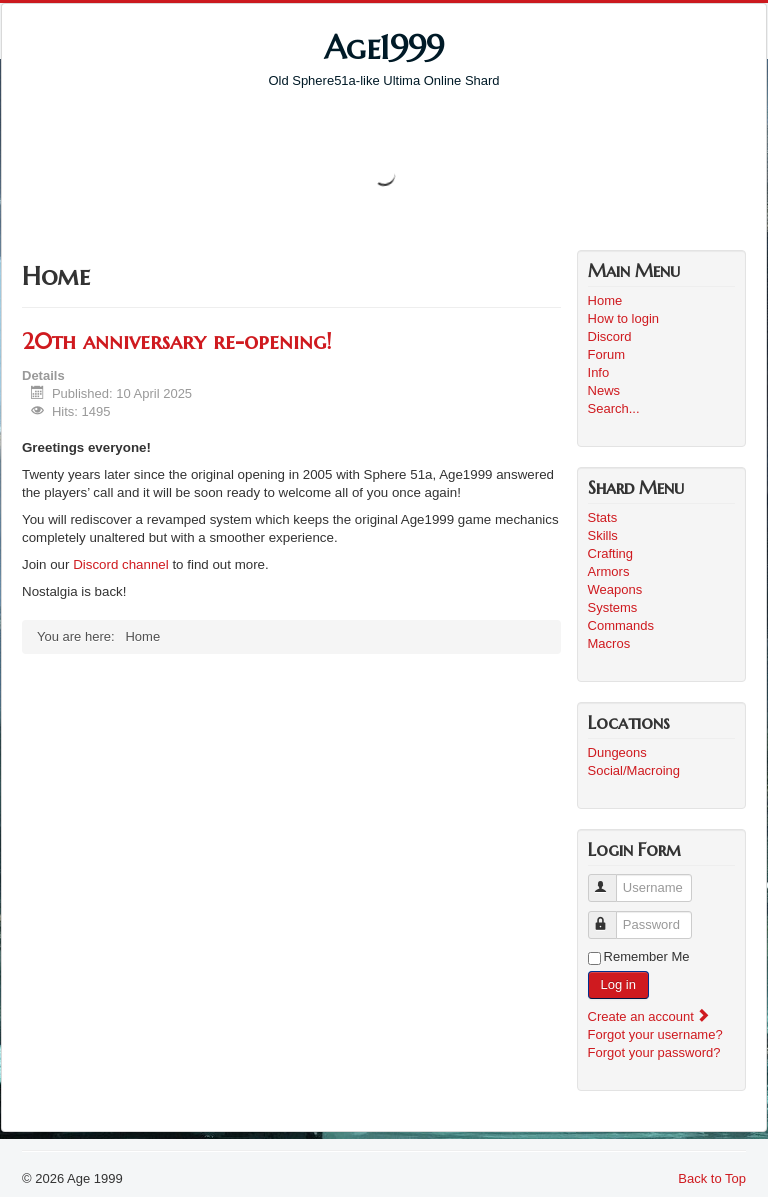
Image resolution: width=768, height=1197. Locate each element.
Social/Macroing (634, 770)
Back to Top (712, 1178)
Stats (603, 517)
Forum (607, 354)
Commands (621, 625)
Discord (610, 336)
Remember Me (647, 956)
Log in (618, 984)
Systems (613, 607)
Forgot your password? (654, 1052)
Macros (609, 643)
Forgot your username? (655, 1034)
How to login (624, 318)
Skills (603, 535)
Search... (614, 408)
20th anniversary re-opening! (176, 341)
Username (611, 879)
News (604, 390)
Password (611, 916)
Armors (609, 571)
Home (605, 300)
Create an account (650, 1016)
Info (599, 372)
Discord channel (121, 564)
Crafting (611, 553)
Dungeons (617, 752)
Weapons (615, 589)
